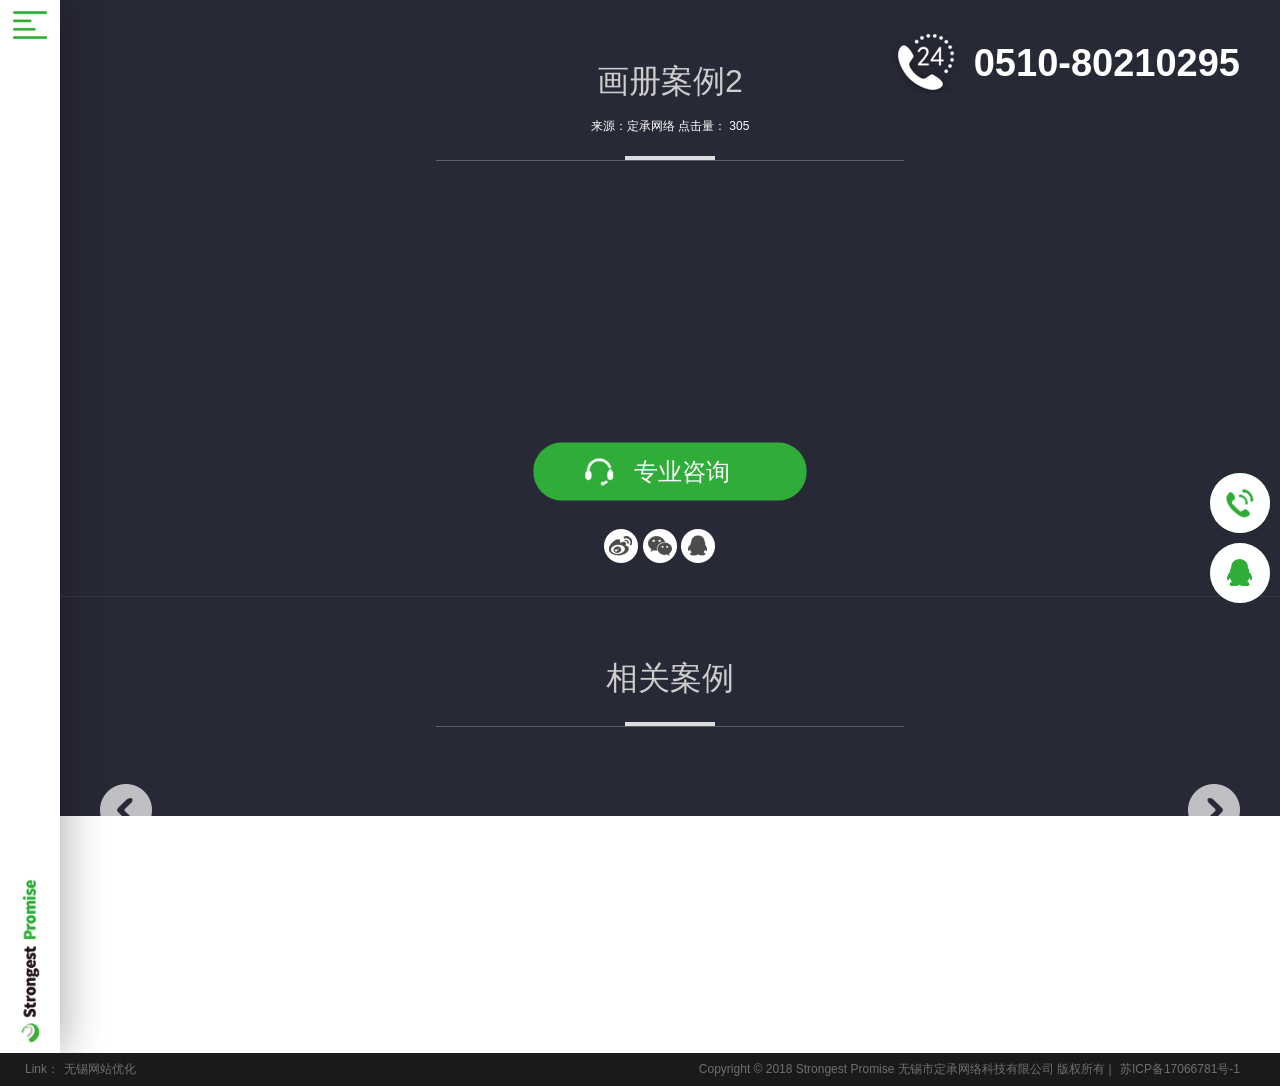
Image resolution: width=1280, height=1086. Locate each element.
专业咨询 (682, 471)
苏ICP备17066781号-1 (1180, 1069)
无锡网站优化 (100, 1069)
